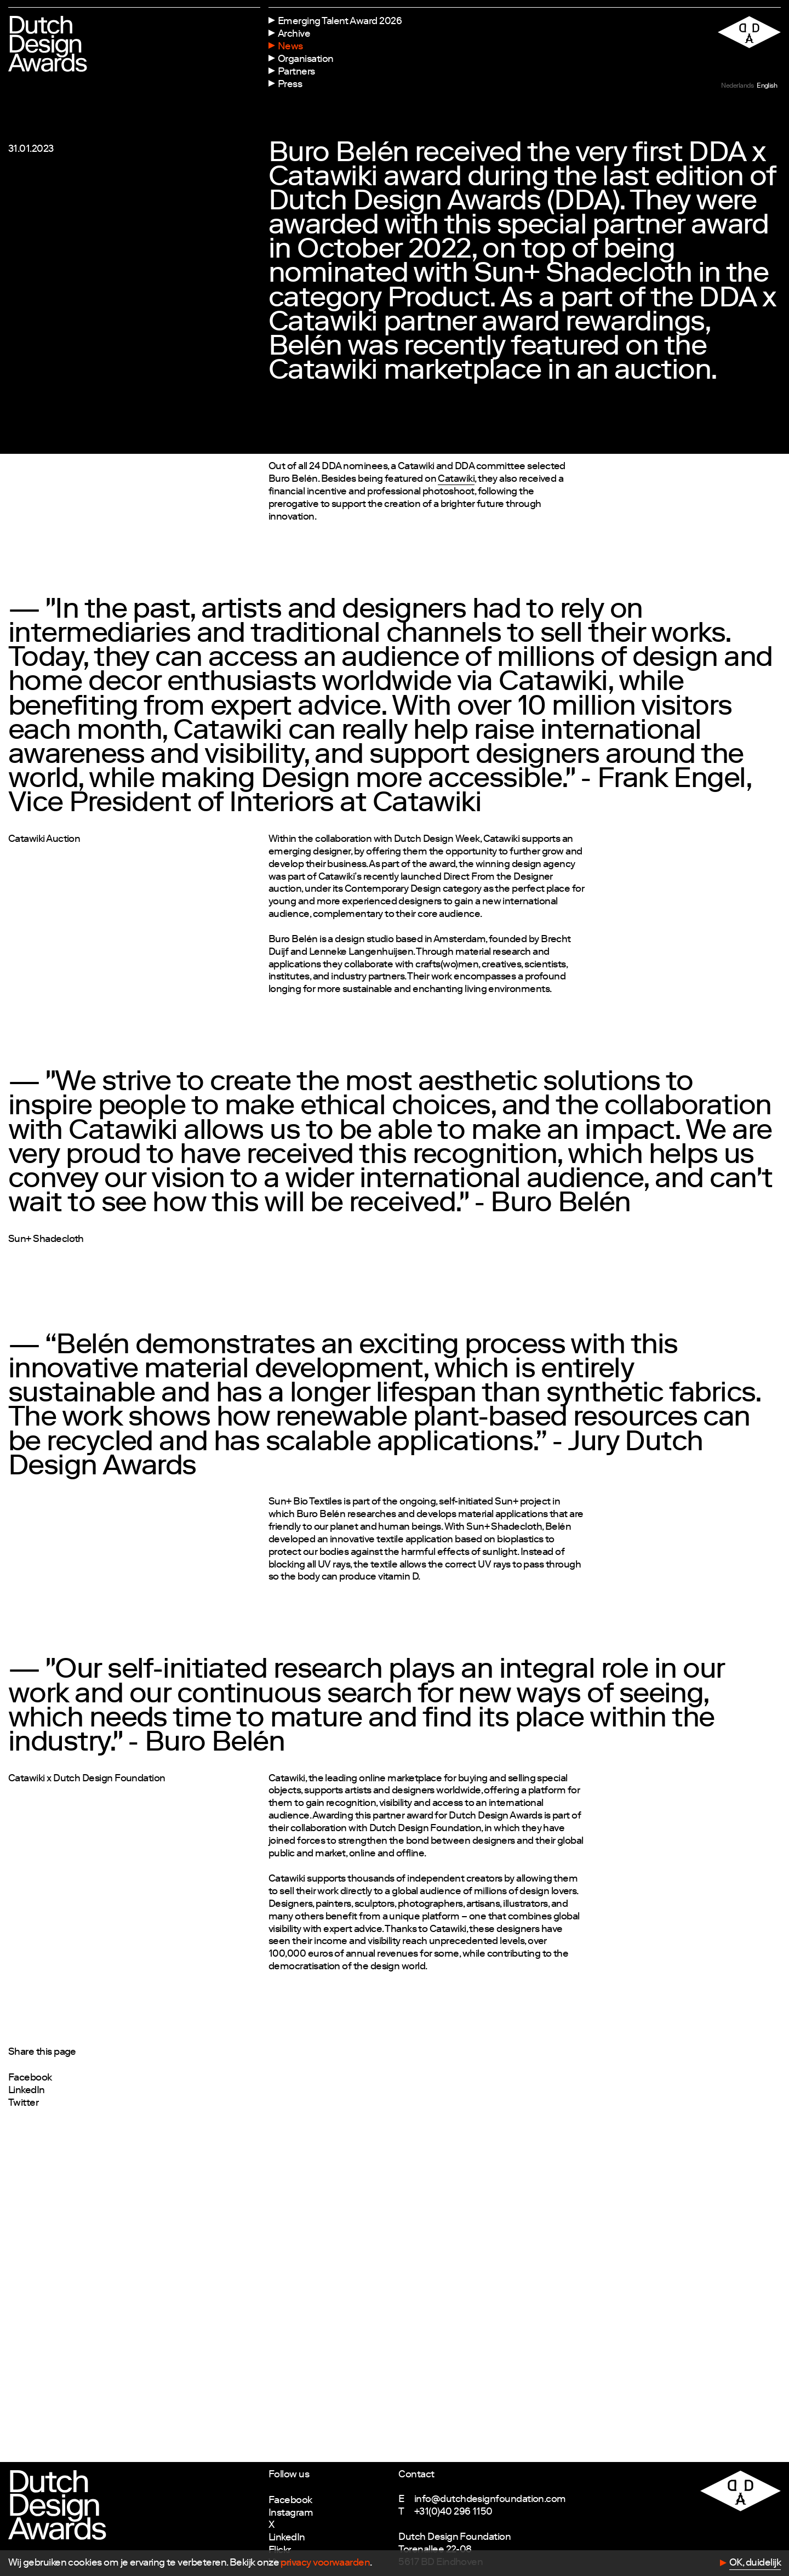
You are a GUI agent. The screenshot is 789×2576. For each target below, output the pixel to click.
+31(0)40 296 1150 (453, 2512)
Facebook (30, 2078)
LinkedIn (26, 2091)
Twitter (23, 2103)
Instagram (290, 2513)
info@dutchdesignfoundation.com (490, 2500)
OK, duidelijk (755, 2563)
